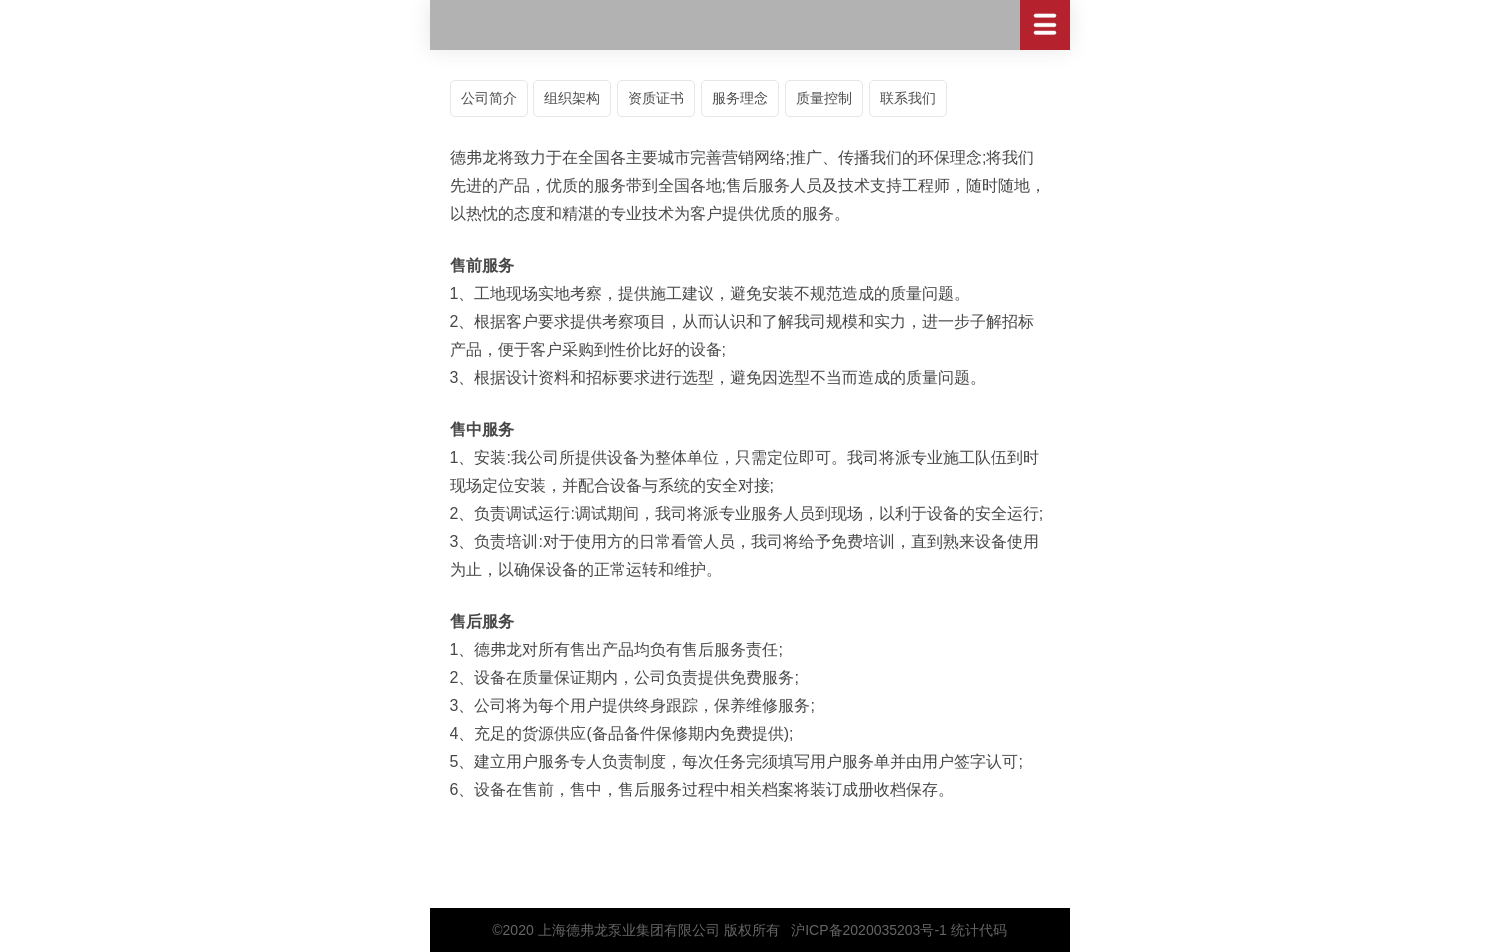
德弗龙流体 (750, 25)
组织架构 (572, 98)
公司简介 (489, 98)
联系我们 (908, 98)
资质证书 (656, 98)
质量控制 (824, 98)
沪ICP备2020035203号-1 (869, 930)
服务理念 (740, 98)
